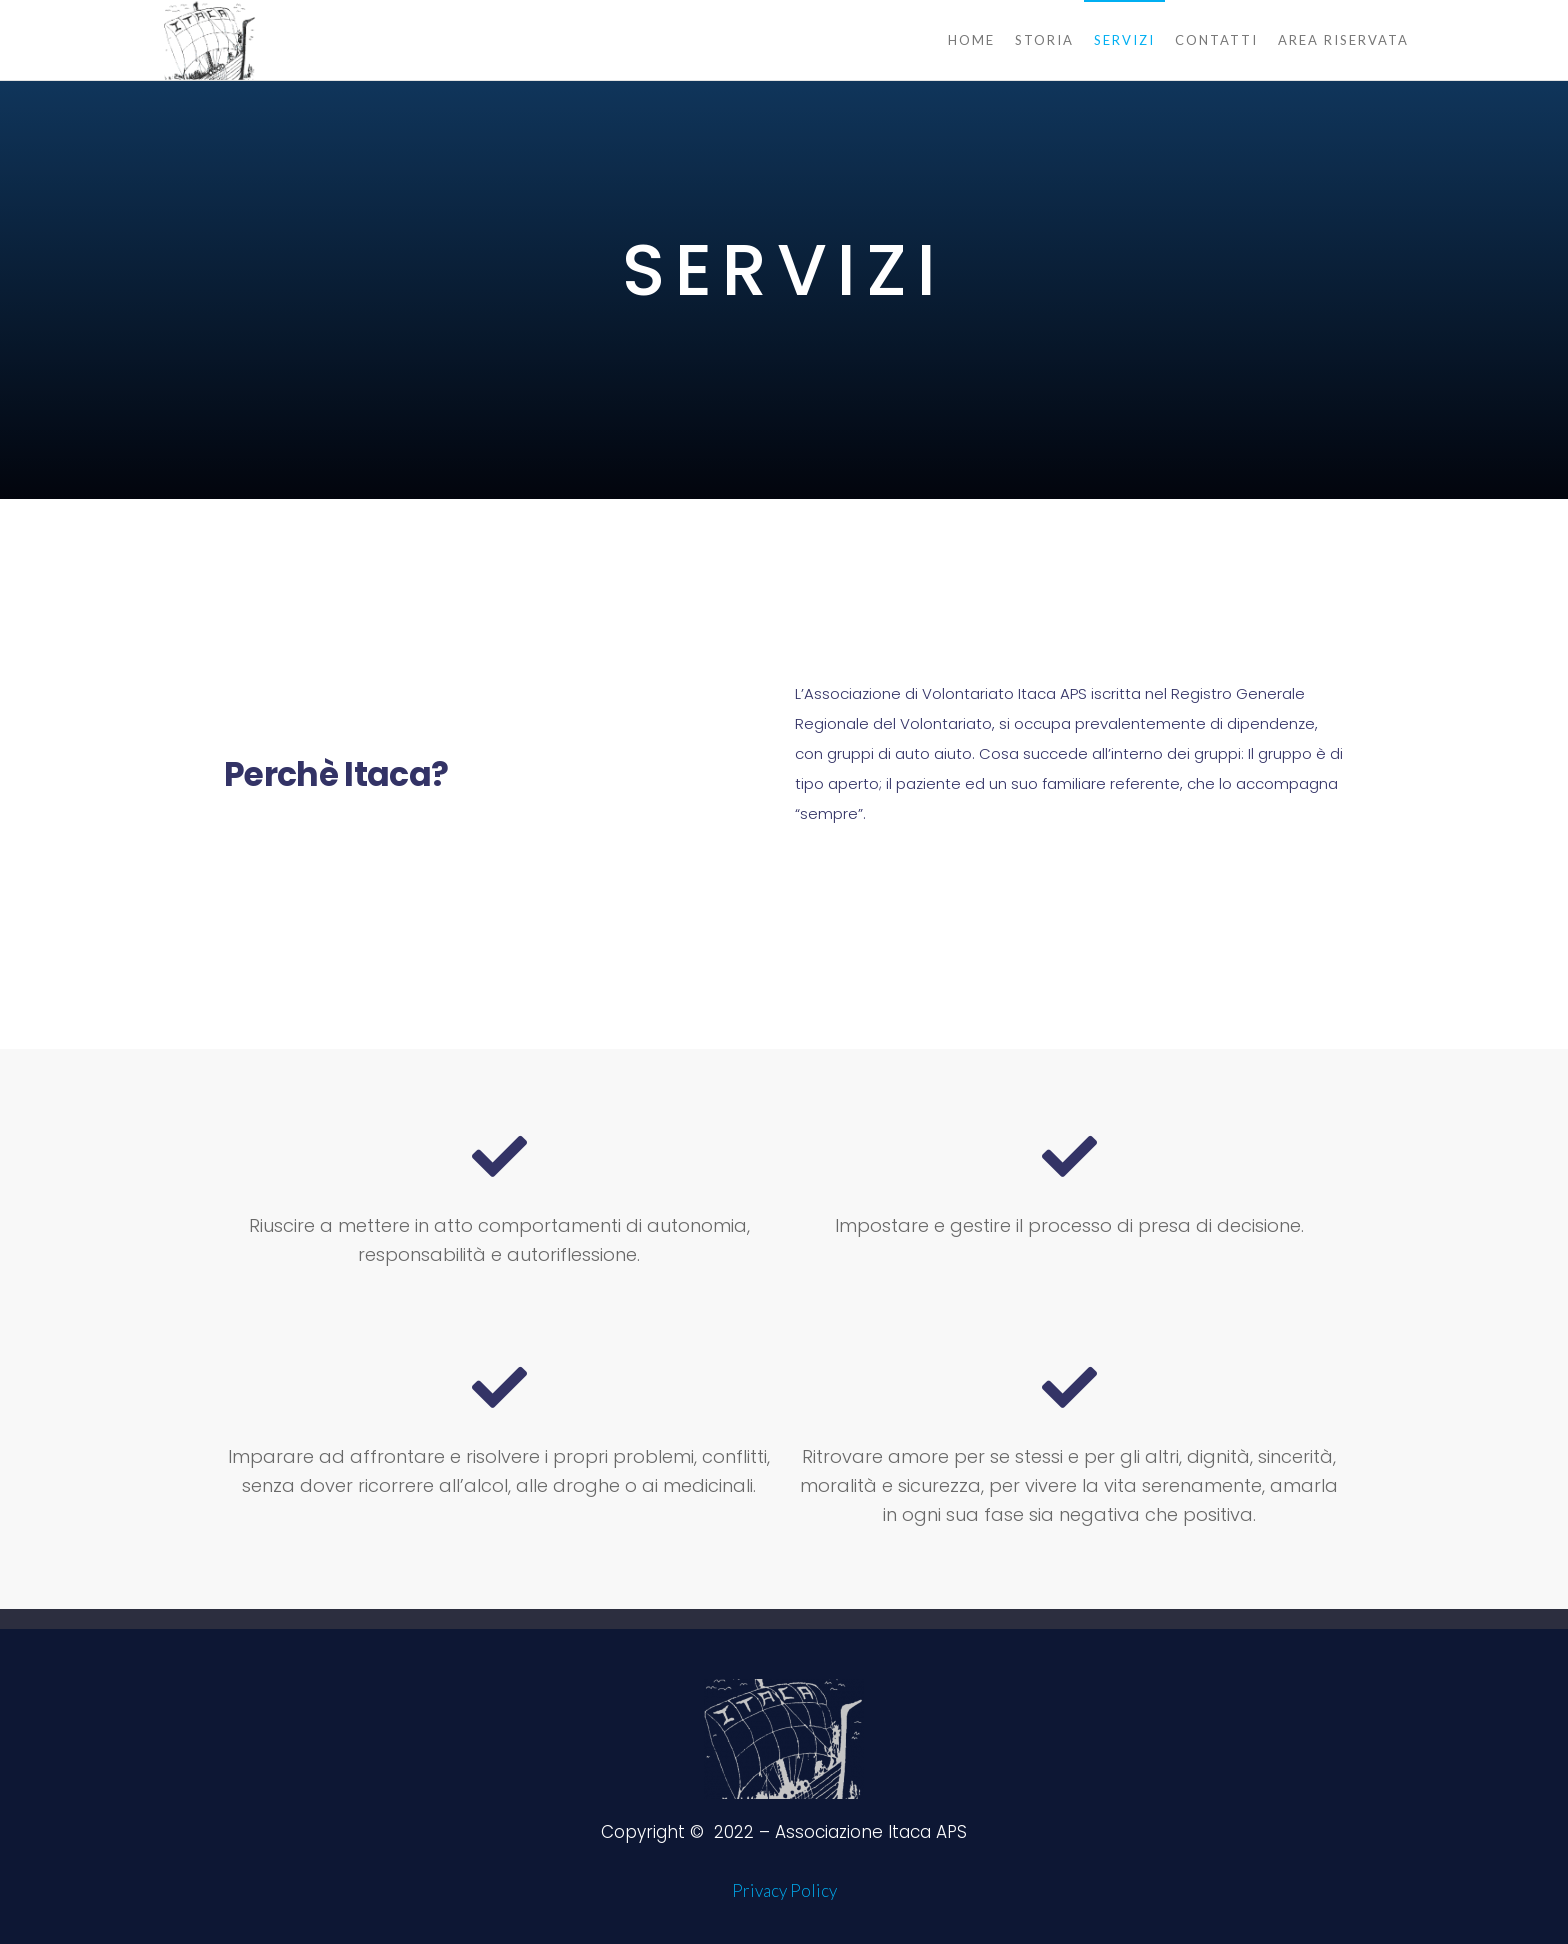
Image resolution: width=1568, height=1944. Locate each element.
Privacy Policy (784, 1890)
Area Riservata (1343, 40)
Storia (1044, 40)
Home (971, 40)
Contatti (1216, 40)
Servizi (1124, 40)
